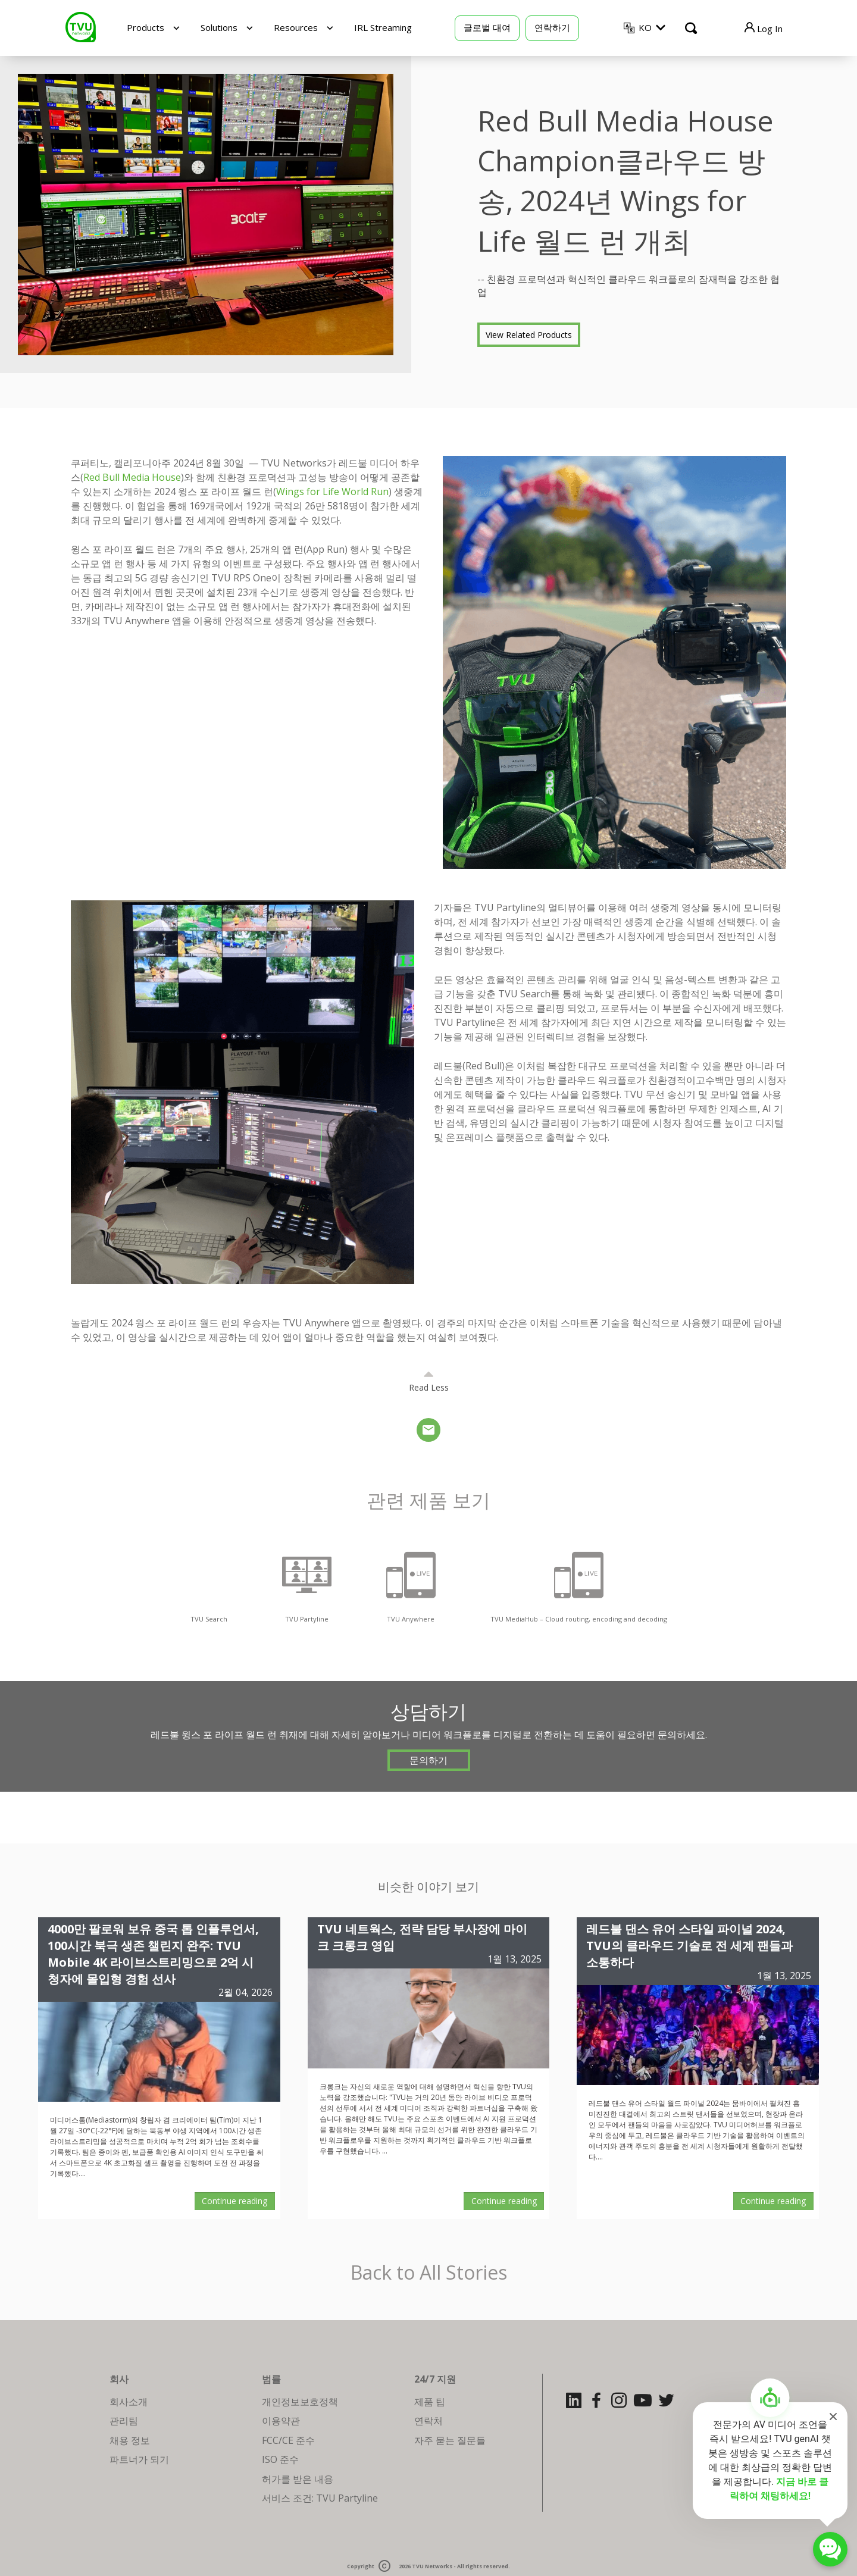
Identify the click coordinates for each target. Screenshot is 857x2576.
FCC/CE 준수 (288, 2440)
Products (145, 27)
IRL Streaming (383, 27)
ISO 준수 (280, 2459)
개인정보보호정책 (300, 2401)
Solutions (219, 27)
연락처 (428, 2420)
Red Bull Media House (132, 477)
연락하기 (552, 27)
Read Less (429, 1387)
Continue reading (234, 2200)
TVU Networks (432, 2567)
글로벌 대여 (487, 27)
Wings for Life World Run (332, 491)
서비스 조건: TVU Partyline (320, 2498)
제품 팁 (429, 2401)
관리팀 (124, 2420)
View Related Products (529, 334)
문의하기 (428, 1760)
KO (645, 27)
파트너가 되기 (139, 2459)
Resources (296, 27)
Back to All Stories (429, 2273)
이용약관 (281, 2420)
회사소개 (129, 2401)
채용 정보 (130, 2440)
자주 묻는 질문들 (450, 2440)
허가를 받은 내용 (297, 2479)
